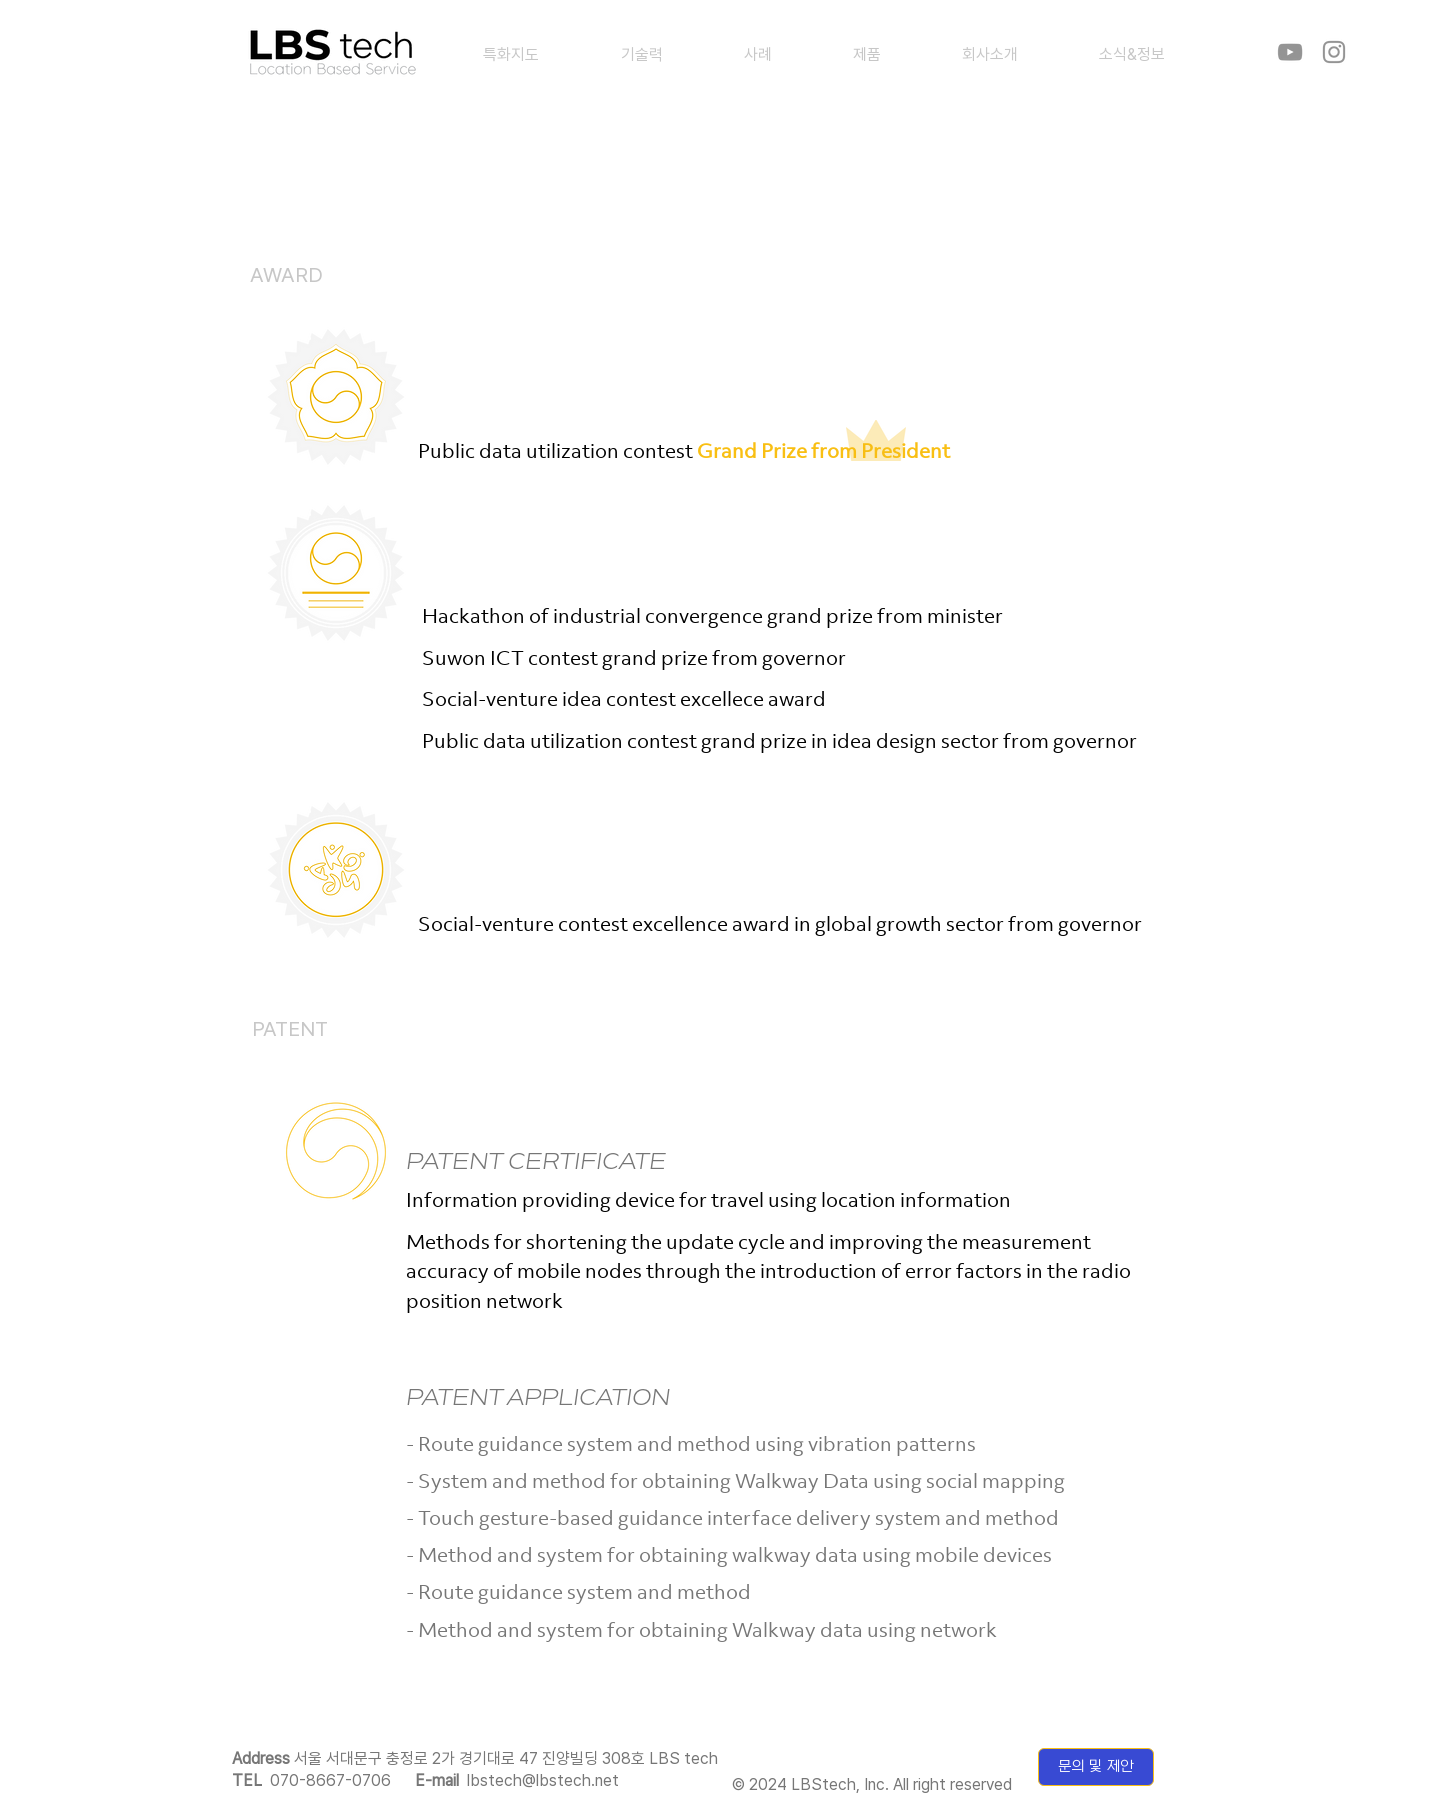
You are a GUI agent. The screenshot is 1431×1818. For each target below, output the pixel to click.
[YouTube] (1290, 52)
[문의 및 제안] (1096, 1767)
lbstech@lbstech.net (543, 1780)
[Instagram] (1334, 52)
